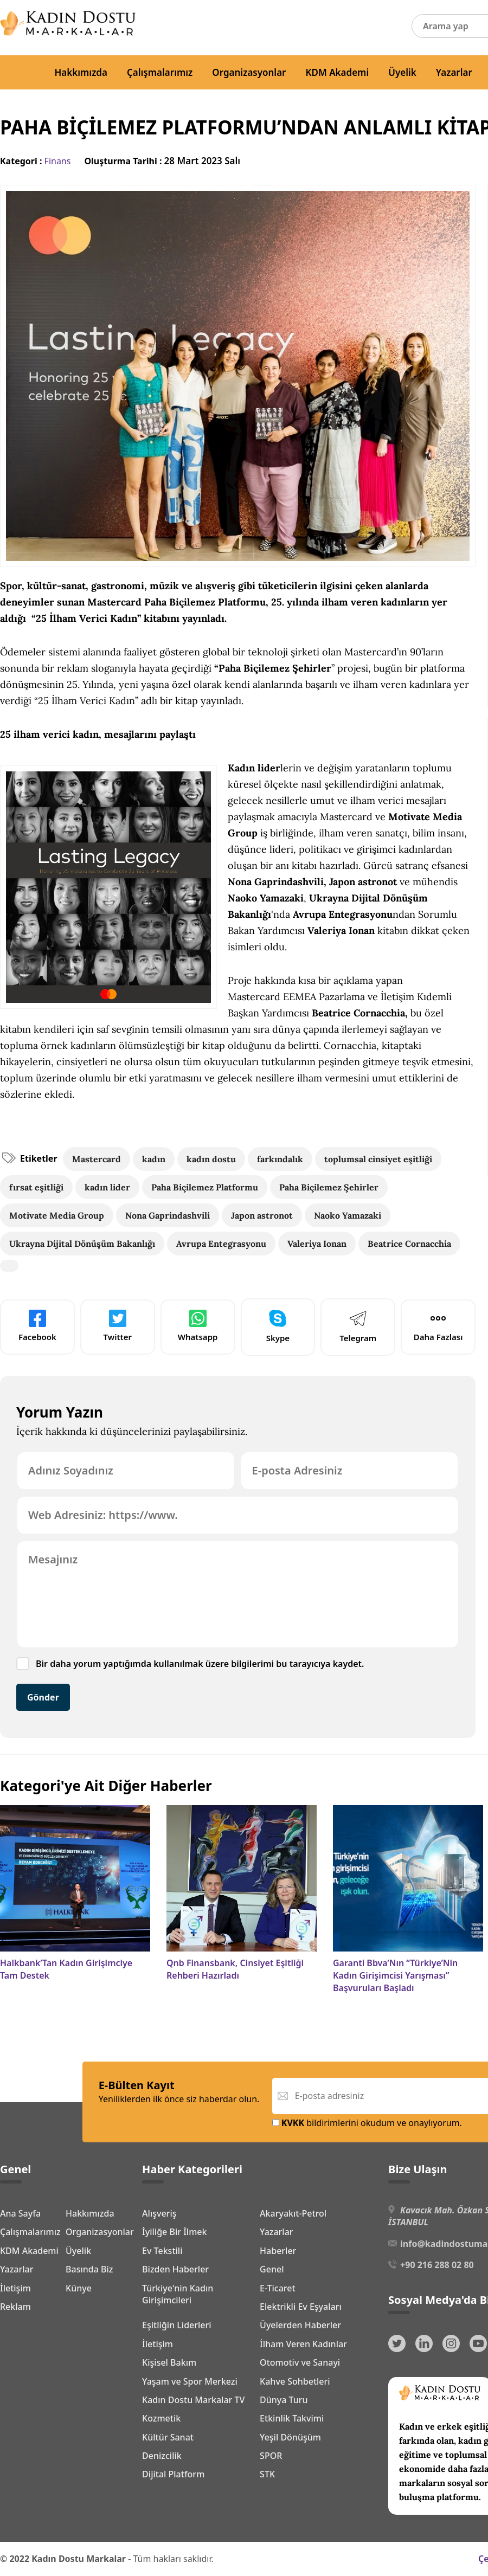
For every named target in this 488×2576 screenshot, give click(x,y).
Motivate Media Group (56, 1215)
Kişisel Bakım (169, 2362)
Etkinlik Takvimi (292, 2418)
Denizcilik (162, 2456)
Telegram (357, 1326)
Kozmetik (161, 2418)
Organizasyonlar (249, 72)
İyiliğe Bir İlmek (174, 2232)
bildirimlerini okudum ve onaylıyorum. (367, 2123)
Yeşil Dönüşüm (290, 2437)
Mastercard (96, 1159)
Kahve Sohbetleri (295, 2381)
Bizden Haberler (175, 2269)
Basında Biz (89, 2269)
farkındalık (280, 1159)
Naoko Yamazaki (347, 1215)
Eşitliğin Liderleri (176, 2325)
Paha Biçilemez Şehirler (328, 1187)
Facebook (37, 1326)
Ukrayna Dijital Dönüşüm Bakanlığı (82, 1243)
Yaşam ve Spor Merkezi (189, 2381)
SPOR (271, 2456)
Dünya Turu (284, 2400)
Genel (272, 2269)
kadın (153, 1159)
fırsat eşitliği (36, 1187)
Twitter (118, 1326)
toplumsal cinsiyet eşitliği (378, 1159)
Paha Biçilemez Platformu (204, 1187)
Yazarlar (454, 72)
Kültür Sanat (168, 2437)
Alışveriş (159, 2213)
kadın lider (107, 1187)
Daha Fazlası (438, 1326)
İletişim (15, 2288)
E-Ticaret (278, 2288)
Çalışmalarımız (159, 72)
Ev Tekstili (162, 2251)
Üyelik (402, 72)
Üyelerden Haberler (300, 2325)
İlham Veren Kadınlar (303, 2344)
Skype (278, 1326)
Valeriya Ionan (316, 1243)
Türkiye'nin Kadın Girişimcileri (177, 2294)
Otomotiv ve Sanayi (300, 2362)
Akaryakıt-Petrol (293, 2213)
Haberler (278, 2251)
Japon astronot (262, 1215)
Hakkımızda (80, 72)
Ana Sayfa (20, 2213)
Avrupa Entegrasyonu (221, 1243)
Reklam (15, 2307)
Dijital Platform (173, 2474)
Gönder (43, 1697)
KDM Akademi (337, 72)
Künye (79, 2288)
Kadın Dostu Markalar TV (193, 2400)
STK (267, 2474)
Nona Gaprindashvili (167, 1215)
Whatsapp (198, 1326)
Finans (57, 161)
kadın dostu (211, 1159)
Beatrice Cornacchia (409, 1243)
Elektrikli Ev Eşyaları (301, 2307)
